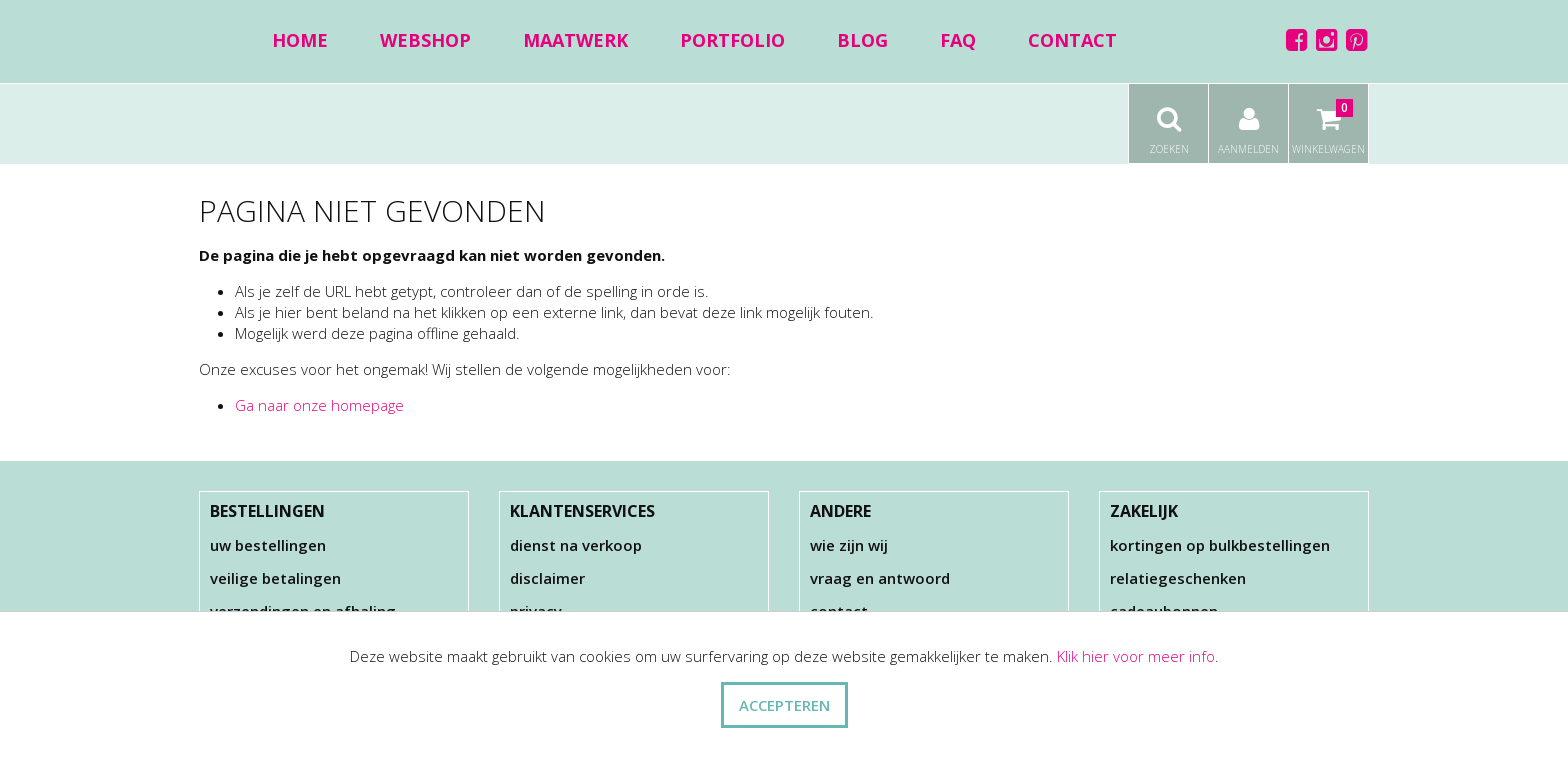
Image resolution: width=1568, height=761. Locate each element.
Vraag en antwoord (880, 578)
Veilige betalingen (275, 578)
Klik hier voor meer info (1136, 656)
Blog (862, 40)
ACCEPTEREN (784, 705)
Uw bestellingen (268, 545)
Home (300, 40)
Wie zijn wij (849, 545)
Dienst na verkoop (576, 545)
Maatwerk (575, 40)
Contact (1072, 40)
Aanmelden (1248, 120)
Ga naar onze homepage (319, 405)
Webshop (425, 40)
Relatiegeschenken (1178, 578)
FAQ (958, 40)
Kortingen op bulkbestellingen (1220, 545)
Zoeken (1168, 120)
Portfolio (732, 40)
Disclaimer (547, 578)
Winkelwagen (1328, 120)
